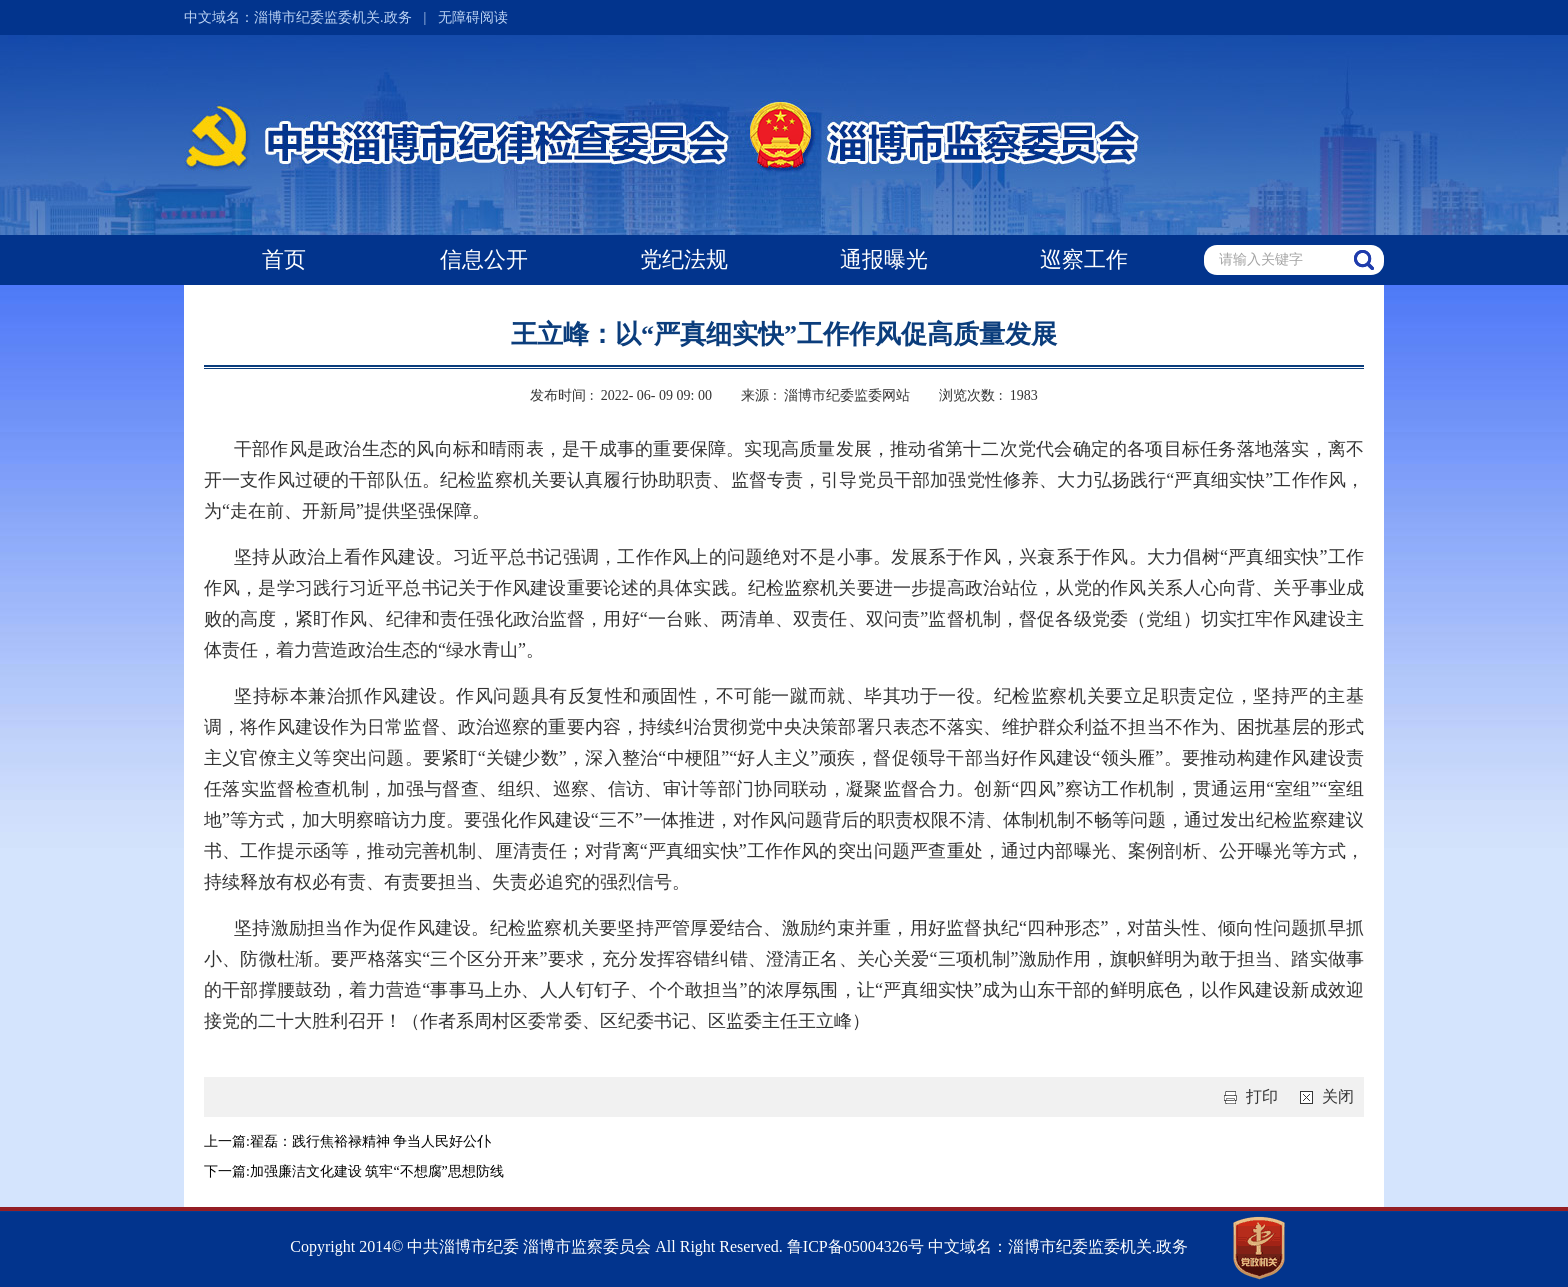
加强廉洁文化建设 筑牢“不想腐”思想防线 (377, 1171)
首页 (284, 259)
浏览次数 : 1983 (988, 395)
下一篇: (227, 1171)
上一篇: (227, 1141)
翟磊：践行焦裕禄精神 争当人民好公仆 (371, 1141)
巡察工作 (1084, 259)
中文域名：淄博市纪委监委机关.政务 (298, 17)
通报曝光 (884, 259)
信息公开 (484, 259)
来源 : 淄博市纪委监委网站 (825, 395)
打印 (1247, 1096)
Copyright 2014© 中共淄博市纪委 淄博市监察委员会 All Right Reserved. (536, 1246)
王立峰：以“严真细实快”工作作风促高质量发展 (784, 334)
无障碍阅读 (473, 17)
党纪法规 (684, 259)
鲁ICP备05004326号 (853, 1246)
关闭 (1323, 1096)
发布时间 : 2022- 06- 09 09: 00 (621, 395)
